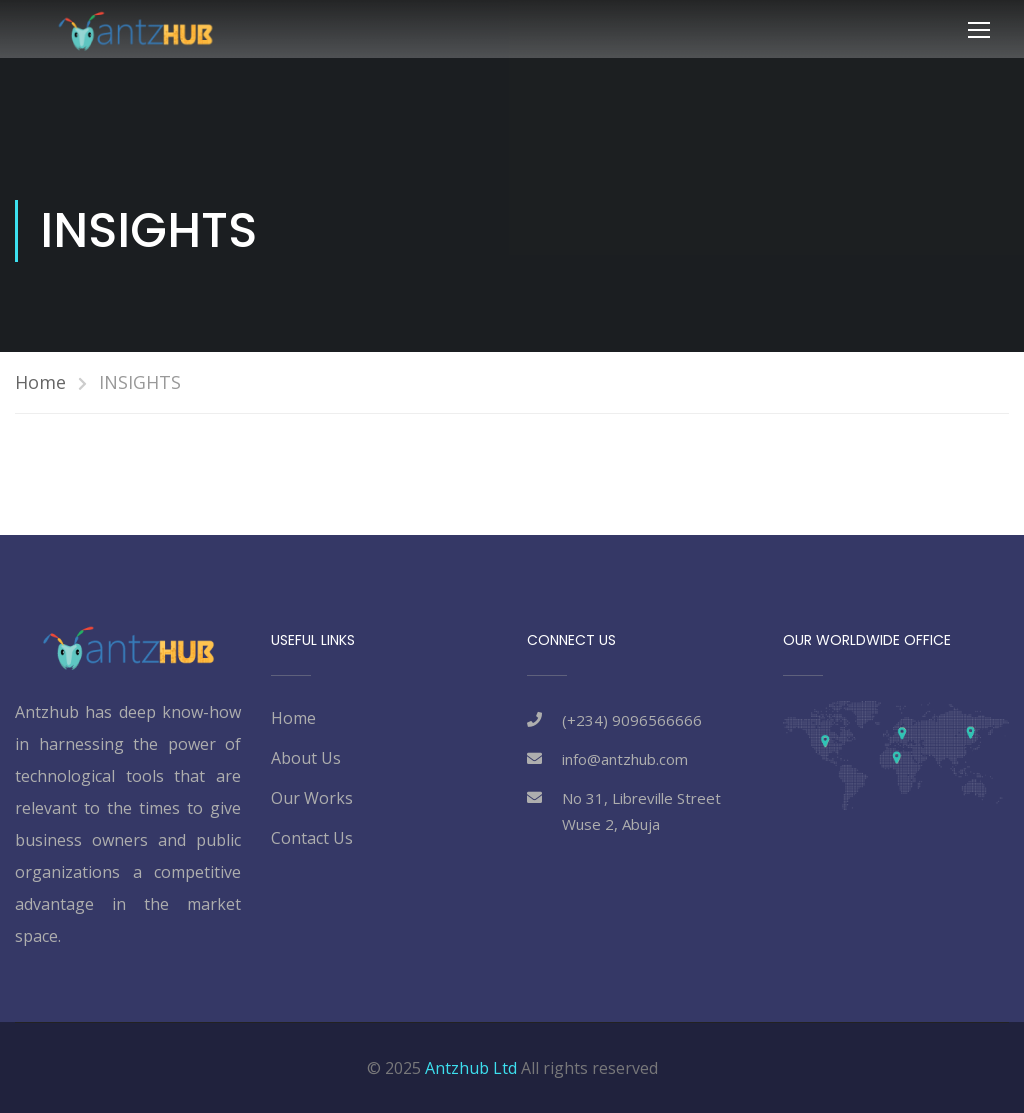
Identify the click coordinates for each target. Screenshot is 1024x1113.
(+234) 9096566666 (632, 720)
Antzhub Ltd (471, 1068)
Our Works (312, 798)
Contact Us (312, 838)
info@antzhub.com (625, 759)
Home (40, 382)
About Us (306, 758)
